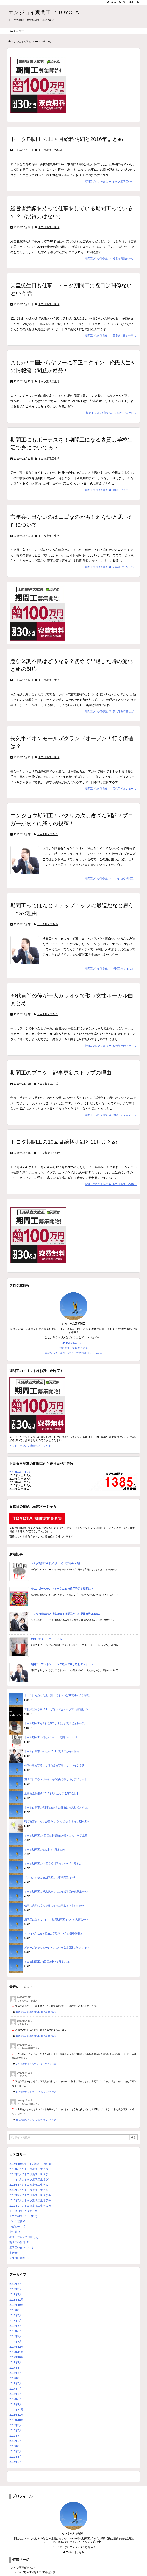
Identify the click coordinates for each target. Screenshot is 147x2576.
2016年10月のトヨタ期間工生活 (30, 2163)
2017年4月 (15, 2388)
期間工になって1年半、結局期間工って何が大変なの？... (57, 1919)
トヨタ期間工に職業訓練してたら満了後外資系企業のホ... (58, 1891)
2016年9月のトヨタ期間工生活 (30, 2205)
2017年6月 (15, 2378)
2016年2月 (15, 2461)
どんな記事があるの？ (24, 2567)
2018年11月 (16, 2299)
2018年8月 (15, 2315)
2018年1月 (15, 2341)
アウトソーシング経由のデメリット (30, 1445)
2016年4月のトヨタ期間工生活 (29, 2179)
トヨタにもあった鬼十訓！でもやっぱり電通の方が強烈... (58, 1695)
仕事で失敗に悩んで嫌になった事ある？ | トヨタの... (55, 1905)
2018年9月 (15, 2310)
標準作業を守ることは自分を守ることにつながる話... (55, 1765)
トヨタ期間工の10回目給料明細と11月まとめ (64, 1142)
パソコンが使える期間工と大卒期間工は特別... (51, 1877)
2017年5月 (15, 2383)
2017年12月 (16, 2346)
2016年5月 (15, 2446)
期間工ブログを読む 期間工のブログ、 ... (111, 1114)
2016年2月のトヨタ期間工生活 (29, 2169)
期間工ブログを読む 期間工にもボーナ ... (111, 489)
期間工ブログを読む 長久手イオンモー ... (111, 788)
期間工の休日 (19, 2242)
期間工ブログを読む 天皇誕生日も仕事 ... (111, 335)
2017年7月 (15, 2372)
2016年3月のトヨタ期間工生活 (29, 2174)
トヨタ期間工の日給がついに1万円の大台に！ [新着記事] (57, 1563)
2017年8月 (15, 2367)
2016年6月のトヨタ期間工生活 (29, 2189)
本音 (13, 2252)
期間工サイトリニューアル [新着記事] (46, 1639)
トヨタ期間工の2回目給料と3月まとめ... (47, 1961)
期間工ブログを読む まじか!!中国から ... (111, 412)
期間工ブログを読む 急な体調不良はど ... (111, 711)
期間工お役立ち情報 (23, 2237)
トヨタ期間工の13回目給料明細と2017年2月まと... (54, 1863)
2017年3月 (15, 2393)
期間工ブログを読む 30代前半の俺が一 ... (111, 1045)
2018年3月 (15, 2331)
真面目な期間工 (20, 2257)
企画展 (15, 2231)
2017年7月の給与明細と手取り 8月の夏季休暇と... (54, 1933)
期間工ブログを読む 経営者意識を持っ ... (111, 258)
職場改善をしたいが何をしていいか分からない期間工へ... (58, 1821)
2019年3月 (15, 2289)
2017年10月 (16, 2357)
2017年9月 (15, 2362)
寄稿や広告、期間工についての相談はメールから (73, 1353)
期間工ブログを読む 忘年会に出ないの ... (111, 566)
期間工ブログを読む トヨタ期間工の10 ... (111, 1184)
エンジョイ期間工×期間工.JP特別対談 (33, 2572)
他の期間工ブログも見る (73, 1347)
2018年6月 (15, 2320)
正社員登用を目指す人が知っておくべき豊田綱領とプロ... (58, 1709)
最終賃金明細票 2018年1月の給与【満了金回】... (53, 1793)
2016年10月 (16, 2419)
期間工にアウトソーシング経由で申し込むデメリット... (56, 1779)
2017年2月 (15, 2399)
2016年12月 (16, 2409)
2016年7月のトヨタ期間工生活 (30, 2195)
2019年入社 (20, 1471)
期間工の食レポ (21, 2247)
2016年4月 (15, 2451)
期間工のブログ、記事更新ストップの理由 (60, 1073)
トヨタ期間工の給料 (50, 150)
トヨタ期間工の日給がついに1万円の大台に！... (52, 1737)
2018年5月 (15, 2325)
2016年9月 (15, 2425)
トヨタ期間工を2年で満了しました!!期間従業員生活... (55, 1723)
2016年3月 (15, 2456)
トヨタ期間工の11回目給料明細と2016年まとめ (66, 139)
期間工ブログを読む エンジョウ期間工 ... (111, 878)
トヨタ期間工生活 (48, 227)
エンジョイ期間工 (21, 41)
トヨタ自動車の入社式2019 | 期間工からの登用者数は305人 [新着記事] (65, 1613)
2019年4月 (15, 2283)
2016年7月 (15, 2435)
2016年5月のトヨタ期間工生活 (29, 2184)
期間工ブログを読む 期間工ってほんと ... (111, 968)
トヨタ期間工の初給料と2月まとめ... (45, 1849)
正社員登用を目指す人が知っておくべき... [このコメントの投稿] (37, 2064)
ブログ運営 (17, 2221)
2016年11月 (16, 2414)
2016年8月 (15, 2430)
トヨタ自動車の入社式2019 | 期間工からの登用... (52, 1751)
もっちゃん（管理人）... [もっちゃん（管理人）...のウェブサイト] (29, 2000)
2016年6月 (15, 2440)
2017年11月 (16, 2351)
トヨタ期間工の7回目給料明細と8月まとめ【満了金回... (56, 1835)
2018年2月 (15, 2336)
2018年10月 (16, 2304)
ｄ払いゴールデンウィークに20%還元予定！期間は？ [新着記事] (62, 1588)
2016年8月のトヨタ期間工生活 (30, 2200)
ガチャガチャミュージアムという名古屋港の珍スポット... (58, 1947)
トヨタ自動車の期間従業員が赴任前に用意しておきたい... (58, 1807)
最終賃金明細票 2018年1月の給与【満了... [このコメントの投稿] (37, 2012)
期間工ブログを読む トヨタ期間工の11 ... (111, 181)
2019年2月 (15, 2294)
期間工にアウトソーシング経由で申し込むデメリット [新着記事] (62, 1664)
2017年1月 (15, 2404)
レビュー (17, 2226)
